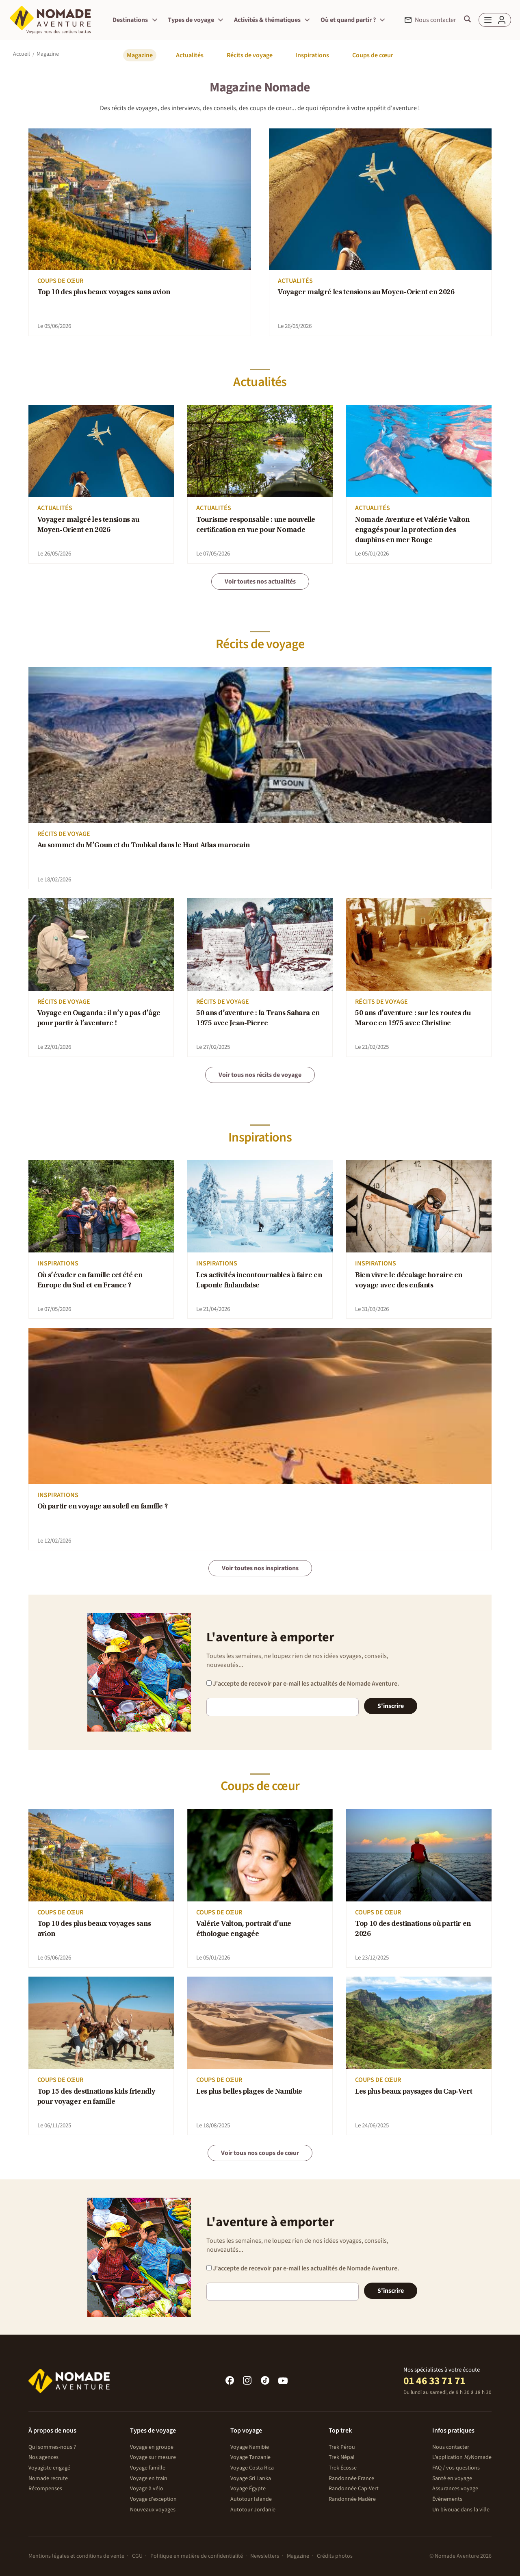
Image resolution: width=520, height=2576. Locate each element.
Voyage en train (148, 2478)
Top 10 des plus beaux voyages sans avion (103, 292)
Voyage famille (147, 2468)
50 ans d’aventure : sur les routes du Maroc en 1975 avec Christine (412, 1018)
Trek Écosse (343, 2468)
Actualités (190, 55)
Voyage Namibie (249, 2447)
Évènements (447, 2499)
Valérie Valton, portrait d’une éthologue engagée (243, 1929)
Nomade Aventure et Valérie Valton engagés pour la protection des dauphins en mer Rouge (412, 531)
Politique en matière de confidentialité (196, 2556)
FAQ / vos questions (456, 2468)
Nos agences (43, 2457)
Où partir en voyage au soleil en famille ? (102, 1506)
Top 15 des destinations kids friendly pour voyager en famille (96, 2097)
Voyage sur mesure (153, 2457)
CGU (137, 2556)
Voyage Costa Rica (252, 2468)
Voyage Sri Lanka (250, 2478)
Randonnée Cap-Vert (354, 2489)
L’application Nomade (462, 2457)
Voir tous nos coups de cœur (260, 2152)
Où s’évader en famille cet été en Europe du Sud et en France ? (90, 1280)
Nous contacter (450, 2447)
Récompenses (45, 2489)
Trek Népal (342, 2457)
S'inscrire (390, 1705)
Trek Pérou (342, 2447)
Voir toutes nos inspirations (260, 1568)
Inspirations (312, 55)
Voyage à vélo (146, 2489)
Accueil (21, 54)
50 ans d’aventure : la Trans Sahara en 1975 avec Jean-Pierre (258, 1018)
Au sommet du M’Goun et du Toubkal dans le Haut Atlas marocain (143, 845)
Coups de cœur (372, 55)
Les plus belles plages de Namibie (249, 2092)
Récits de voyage (250, 55)
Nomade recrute (48, 2478)
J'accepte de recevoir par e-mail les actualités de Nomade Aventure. (302, 1683)
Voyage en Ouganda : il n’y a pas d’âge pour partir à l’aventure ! (98, 1018)
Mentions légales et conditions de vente (76, 2556)
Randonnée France (351, 2478)
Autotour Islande (251, 2499)
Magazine (140, 55)
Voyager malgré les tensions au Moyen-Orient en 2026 (366, 292)
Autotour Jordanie (252, 2510)
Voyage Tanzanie (250, 2457)
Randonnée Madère (352, 2499)
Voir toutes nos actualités (260, 581)
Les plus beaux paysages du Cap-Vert (413, 2092)
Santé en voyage (452, 2478)
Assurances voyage (455, 2489)
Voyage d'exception (153, 2499)
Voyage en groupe (151, 2447)
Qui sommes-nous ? (52, 2447)
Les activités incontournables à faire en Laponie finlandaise (259, 1280)
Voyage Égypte (248, 2489)
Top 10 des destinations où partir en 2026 (413, 1929)
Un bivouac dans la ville (461, 2510)
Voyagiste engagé (49, 2468)
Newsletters (264, 2556)
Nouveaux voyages (153, 2510)
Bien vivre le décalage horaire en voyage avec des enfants (408, 1280)
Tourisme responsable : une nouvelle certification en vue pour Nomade (255, 525)
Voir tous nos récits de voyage (260, 1074)
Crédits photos (335, 2556)
